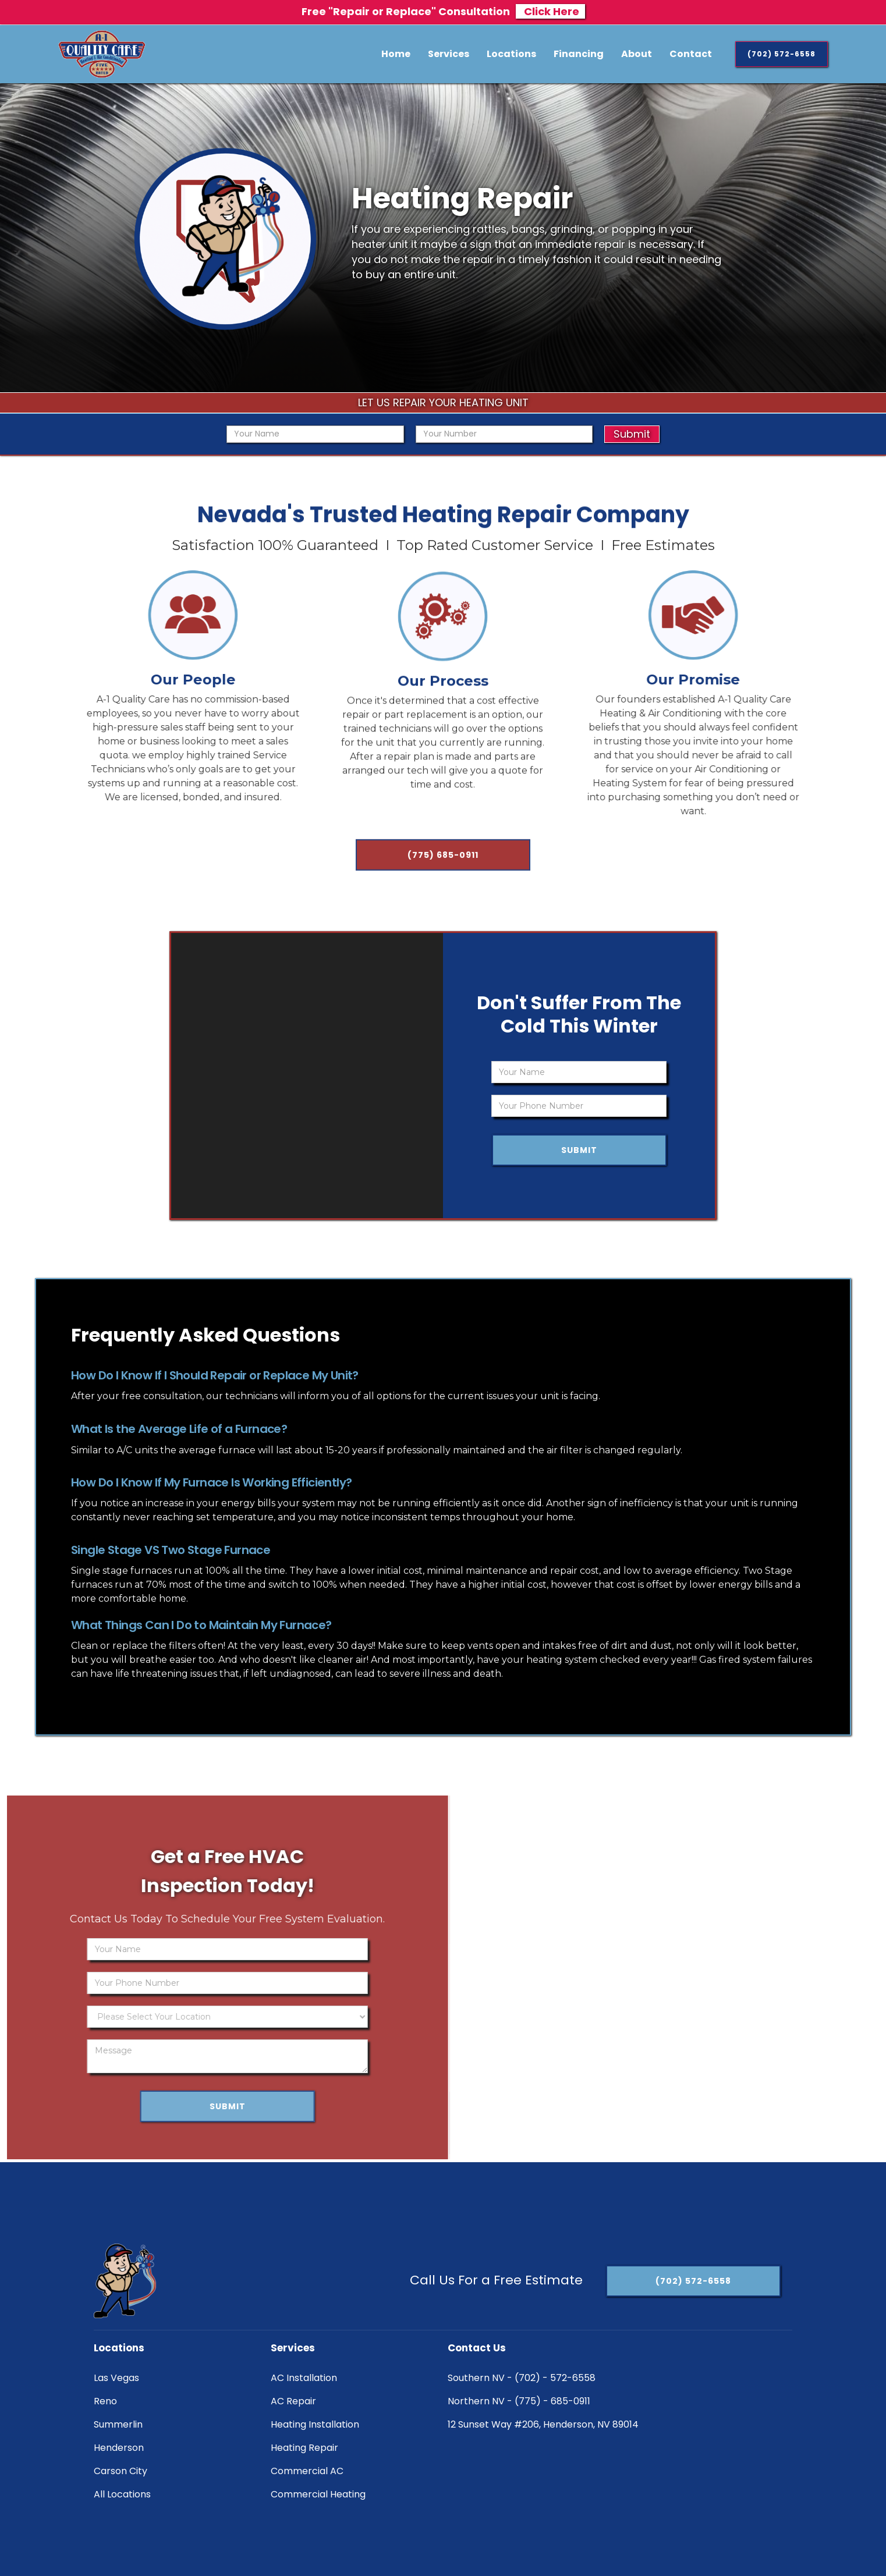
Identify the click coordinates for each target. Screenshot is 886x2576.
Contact (690, 54)
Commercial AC (307, 2471)
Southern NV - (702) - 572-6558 (522, 2378)
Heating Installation (315, 2424)
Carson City (120, 2471)
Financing (579, 54)
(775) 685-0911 (443, 862)
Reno (105, 2401)
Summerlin (118, 2424)
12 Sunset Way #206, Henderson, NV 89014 (543, 2424)
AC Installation (304, 2378)
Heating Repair (304, 2447)
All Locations (122, 2494)
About (636, 54)
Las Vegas (116, 2378)
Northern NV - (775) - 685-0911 (519, 2401)
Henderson (119, 2447)
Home (395, 54)
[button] (448, 54)
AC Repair (293, 2401)
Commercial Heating (318, 2494)
